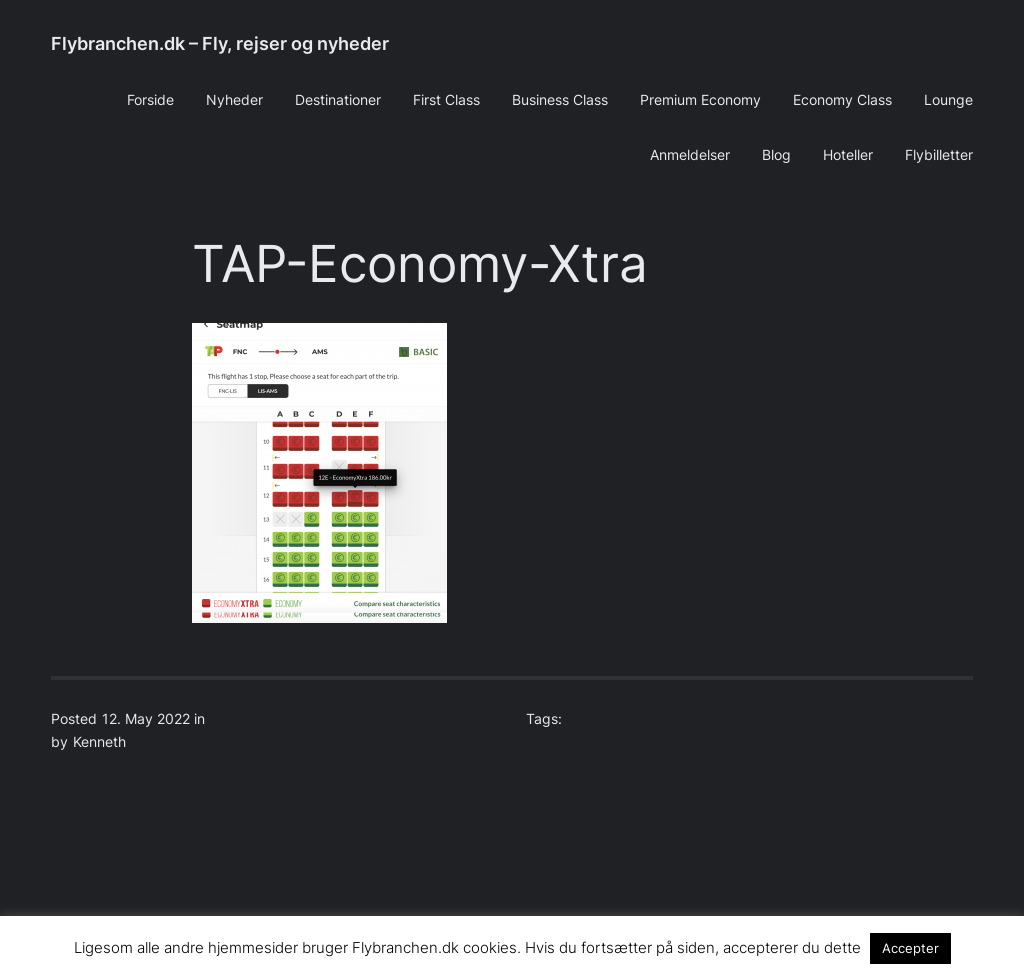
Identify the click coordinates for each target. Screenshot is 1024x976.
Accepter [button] (910, 948)
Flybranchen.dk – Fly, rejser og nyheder (220, 43)
